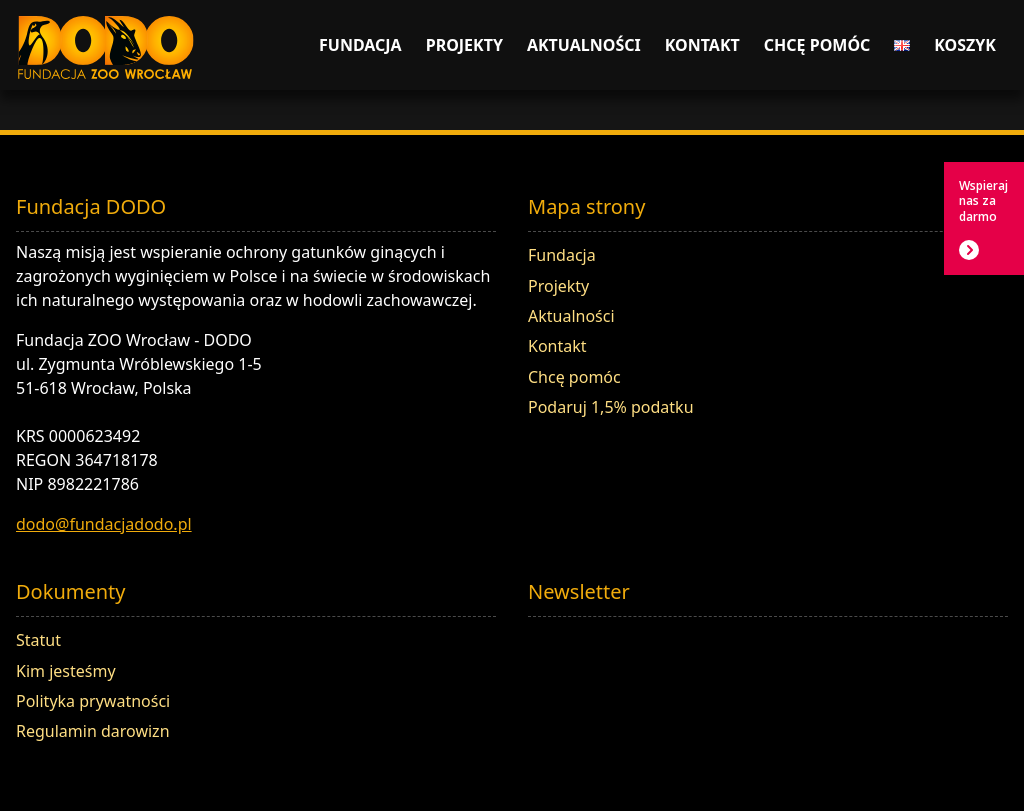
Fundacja (360, 45)
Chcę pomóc (817, 45)
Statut (38, 640)
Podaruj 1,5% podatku (611, 407)
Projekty (464, 45)
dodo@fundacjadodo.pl (104, 524)
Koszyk (965, 45)
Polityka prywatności (93, 701)
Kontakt (702, 45)
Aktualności (584, 45)
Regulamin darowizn (93, 731)
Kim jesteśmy (66, 671)
